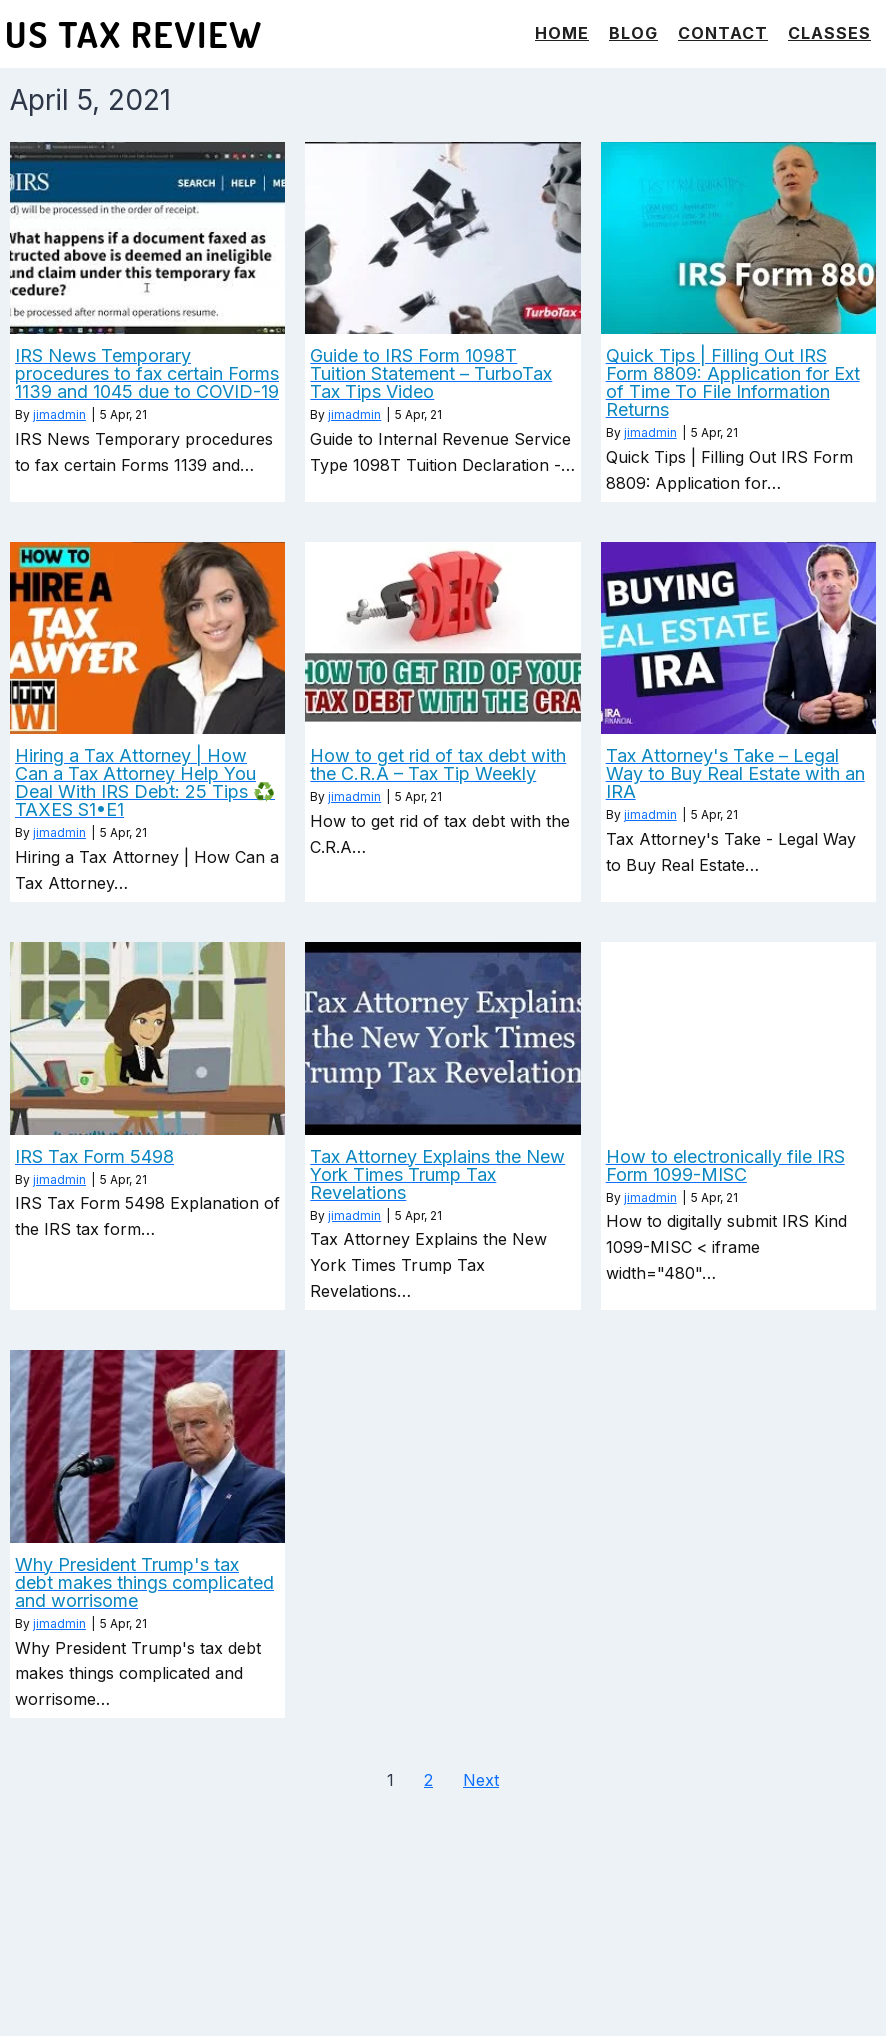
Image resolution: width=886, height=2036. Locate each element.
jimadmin (59, 414)
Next (481, 1780)
